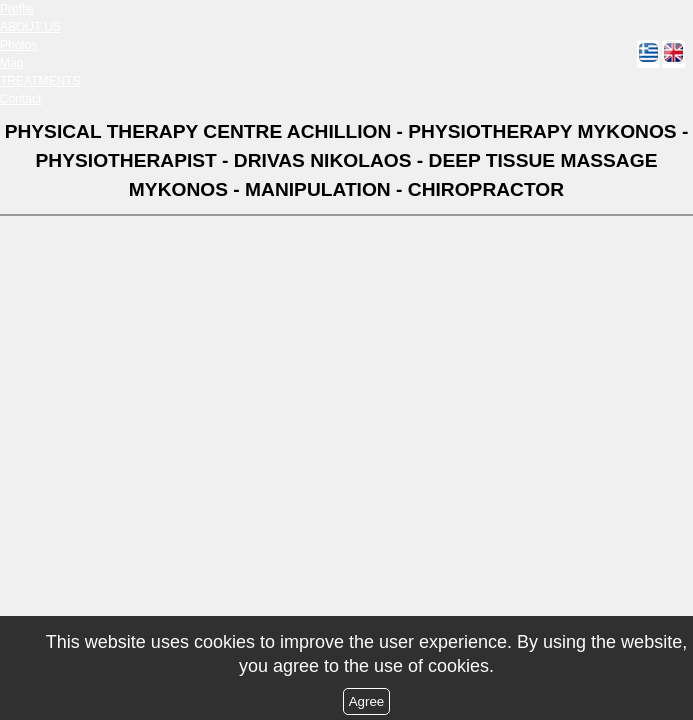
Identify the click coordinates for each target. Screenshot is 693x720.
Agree (367, 701)
